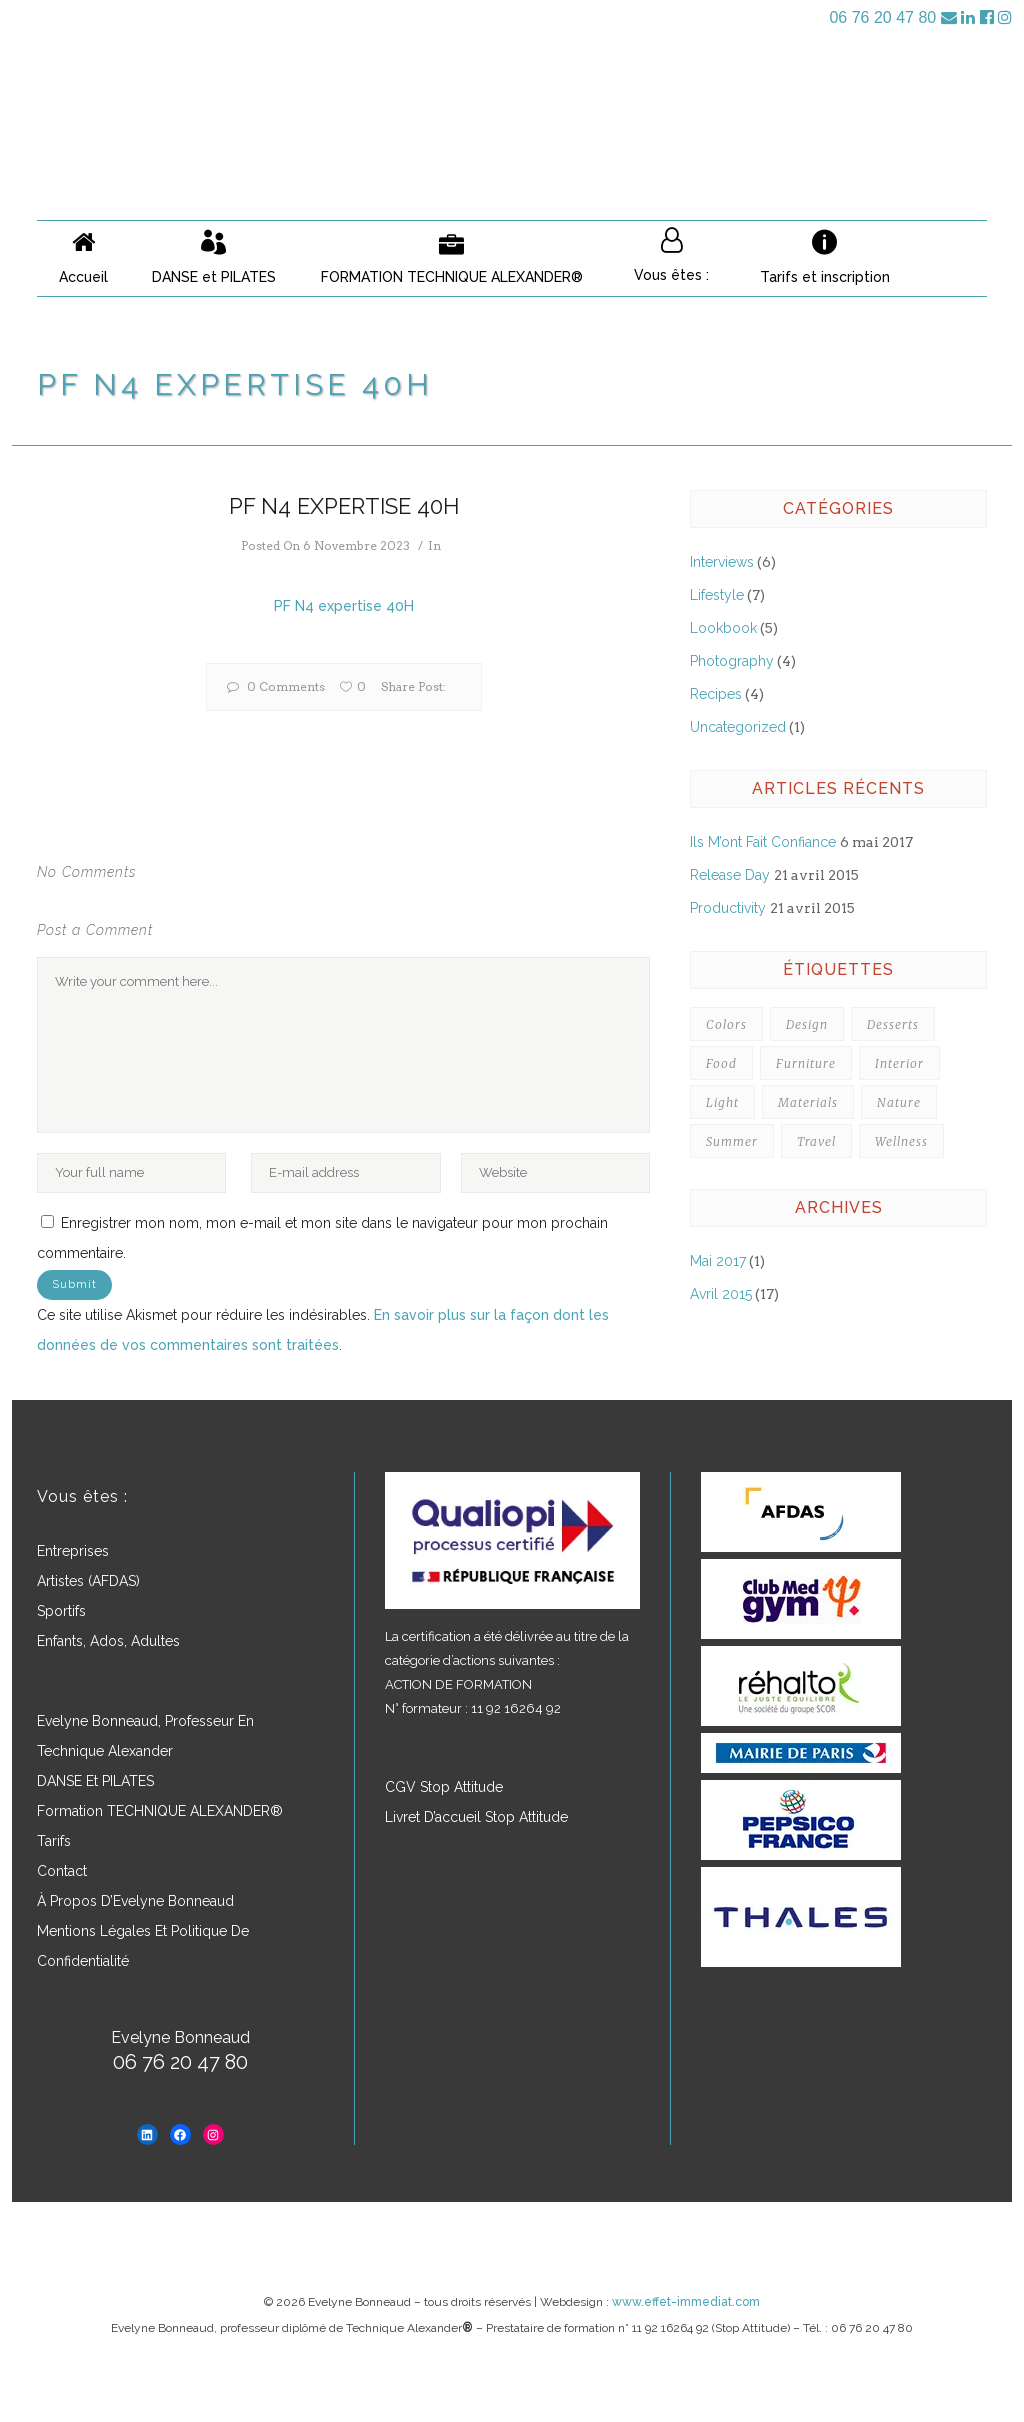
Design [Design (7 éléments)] (807, 1024)
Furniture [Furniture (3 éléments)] (806, 1063)
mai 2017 (718, 1261)
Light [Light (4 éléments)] (722, 1102)
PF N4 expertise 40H (344, 606)
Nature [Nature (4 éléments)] (899, 1102)
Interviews (722, 562)
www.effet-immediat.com (686, 2302)
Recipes (716, 694)
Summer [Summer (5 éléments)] (732, 1141)
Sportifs (61, 1611)
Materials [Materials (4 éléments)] (808, 1102)
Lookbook (723, 628)
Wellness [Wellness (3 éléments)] (901, 1141)
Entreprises (73, 1551)
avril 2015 (721, 1294)
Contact (62, 1871)
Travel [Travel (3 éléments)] (816, 1141)
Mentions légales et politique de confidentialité (143, 1946)
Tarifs (54, 1841)
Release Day (730, 875)
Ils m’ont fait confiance (763, 842)
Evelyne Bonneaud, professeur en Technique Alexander (145, 1736)
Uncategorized (738, 727)
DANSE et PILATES (95, 1781)
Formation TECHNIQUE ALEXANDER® (160, 1811)
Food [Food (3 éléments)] (721, 1063)
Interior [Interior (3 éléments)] (899, 1063)
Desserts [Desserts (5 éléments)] (893, 1024)
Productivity (728, 908)
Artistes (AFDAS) (88, 1581)
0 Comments (276, 686)
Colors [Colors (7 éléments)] (726, 1024)
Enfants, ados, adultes (108, 1641)
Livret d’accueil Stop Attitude (476, 1817)
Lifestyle (717, 595)
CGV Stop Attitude (444, 1787)
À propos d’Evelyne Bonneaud (135, 1901)
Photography (732, 661)
